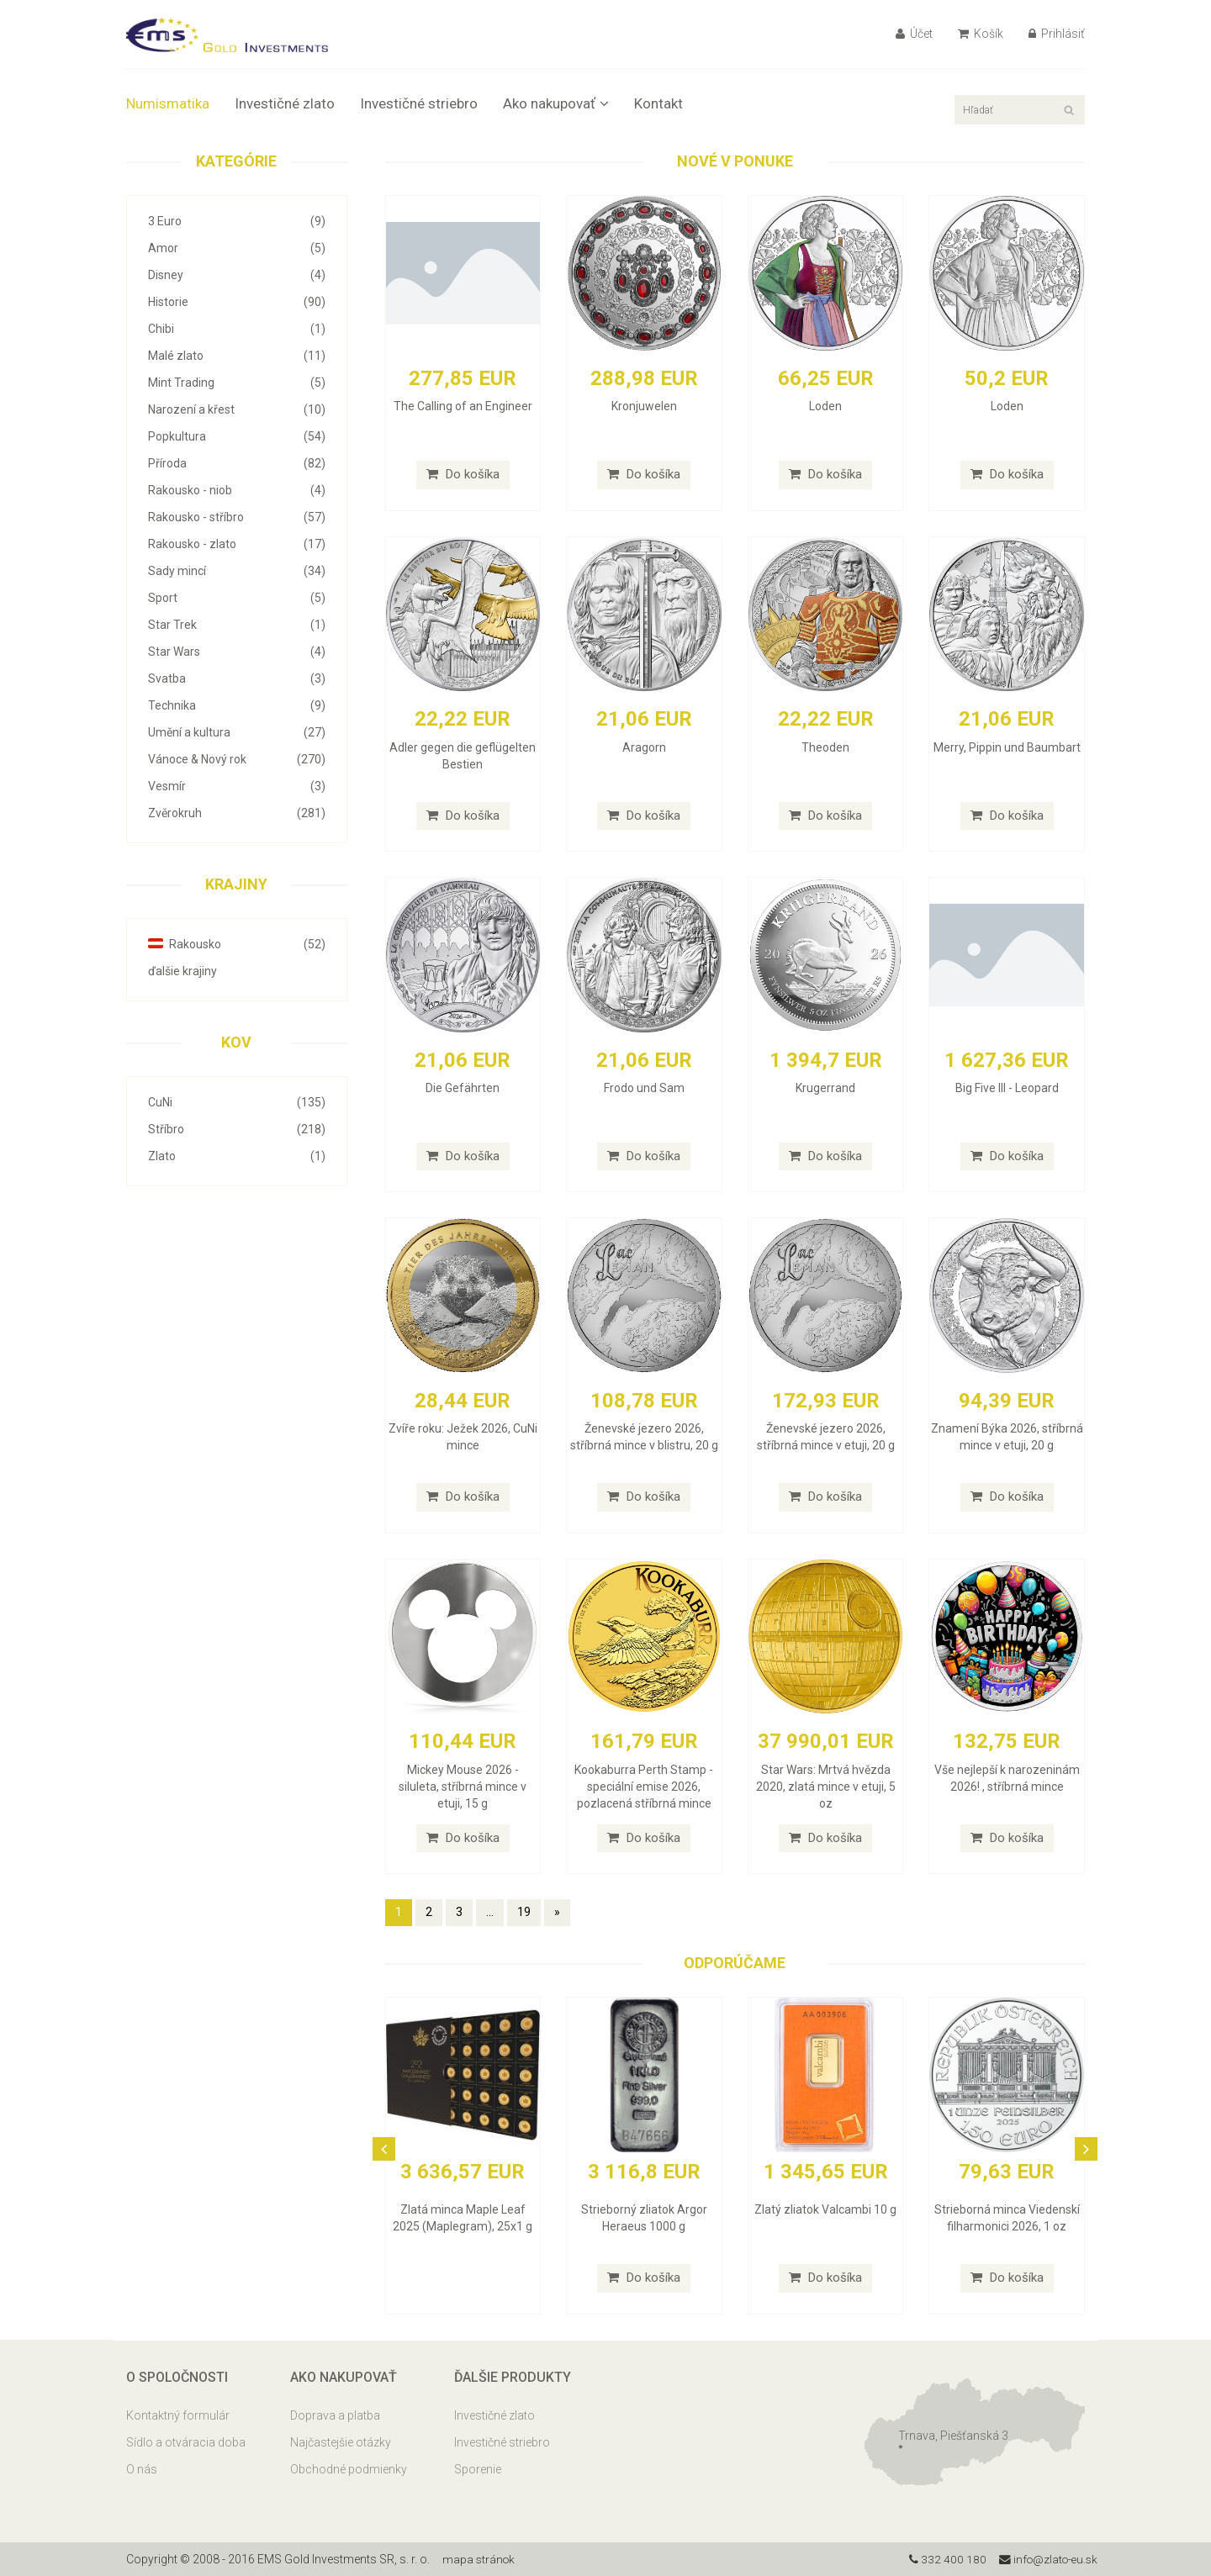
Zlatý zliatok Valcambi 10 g (825, 2209)
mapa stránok (479, 2559)
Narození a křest (236, 409)
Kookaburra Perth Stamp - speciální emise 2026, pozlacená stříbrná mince (643, 1786)
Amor (236, 248)
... (490, 1912)
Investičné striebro (419, 103)
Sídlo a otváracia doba (186, 2442)
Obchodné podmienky (348, 2469)
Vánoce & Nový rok (236, 759)
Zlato (236, 1156)
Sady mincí (236, 570)
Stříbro (236, 1129)
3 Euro (236, 221)
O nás (141, 2469)
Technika (236, 705)
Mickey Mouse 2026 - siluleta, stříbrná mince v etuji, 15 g (462, 1786)
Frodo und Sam (644, 1088)
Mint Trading (236, 382)
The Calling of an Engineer (463, 406)
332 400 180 (942, 2559)
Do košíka (463, 474)
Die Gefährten (463, 1088)
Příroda (236, 463)
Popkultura (236, 436)
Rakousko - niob (236, 490)
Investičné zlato (285, 103)
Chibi (236, 328)
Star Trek (236, 624)
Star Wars (236, 651)
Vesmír (236, 786)
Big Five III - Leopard (1007, 1088)
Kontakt (658, 103)
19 (524, 1912)
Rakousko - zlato (236, 544)
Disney (236, 275)
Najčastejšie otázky (340, 2442)
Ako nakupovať (556, 103)
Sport (236, 597)
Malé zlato (236, 355)
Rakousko (236, 944)
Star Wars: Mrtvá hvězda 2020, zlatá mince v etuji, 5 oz (826, 1786)
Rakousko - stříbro (236, 517)
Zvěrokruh (236, 813)
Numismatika (167, 103)
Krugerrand (825, 1088)
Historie (236, 301)
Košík (980, 33)
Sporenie (477, 2469)
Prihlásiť (1057, 33)
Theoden (825, 747)
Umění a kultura (236, 732)
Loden (825, 406)
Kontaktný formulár (178, 2415)
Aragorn (644, 747)
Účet (914, 33)
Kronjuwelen (644, 406)
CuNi (236, 1102)
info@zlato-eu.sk (1045, 2559)
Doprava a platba (335, 2415)
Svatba (236, 678)
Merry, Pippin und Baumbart (1007, 747)
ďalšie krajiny (182, 971)
